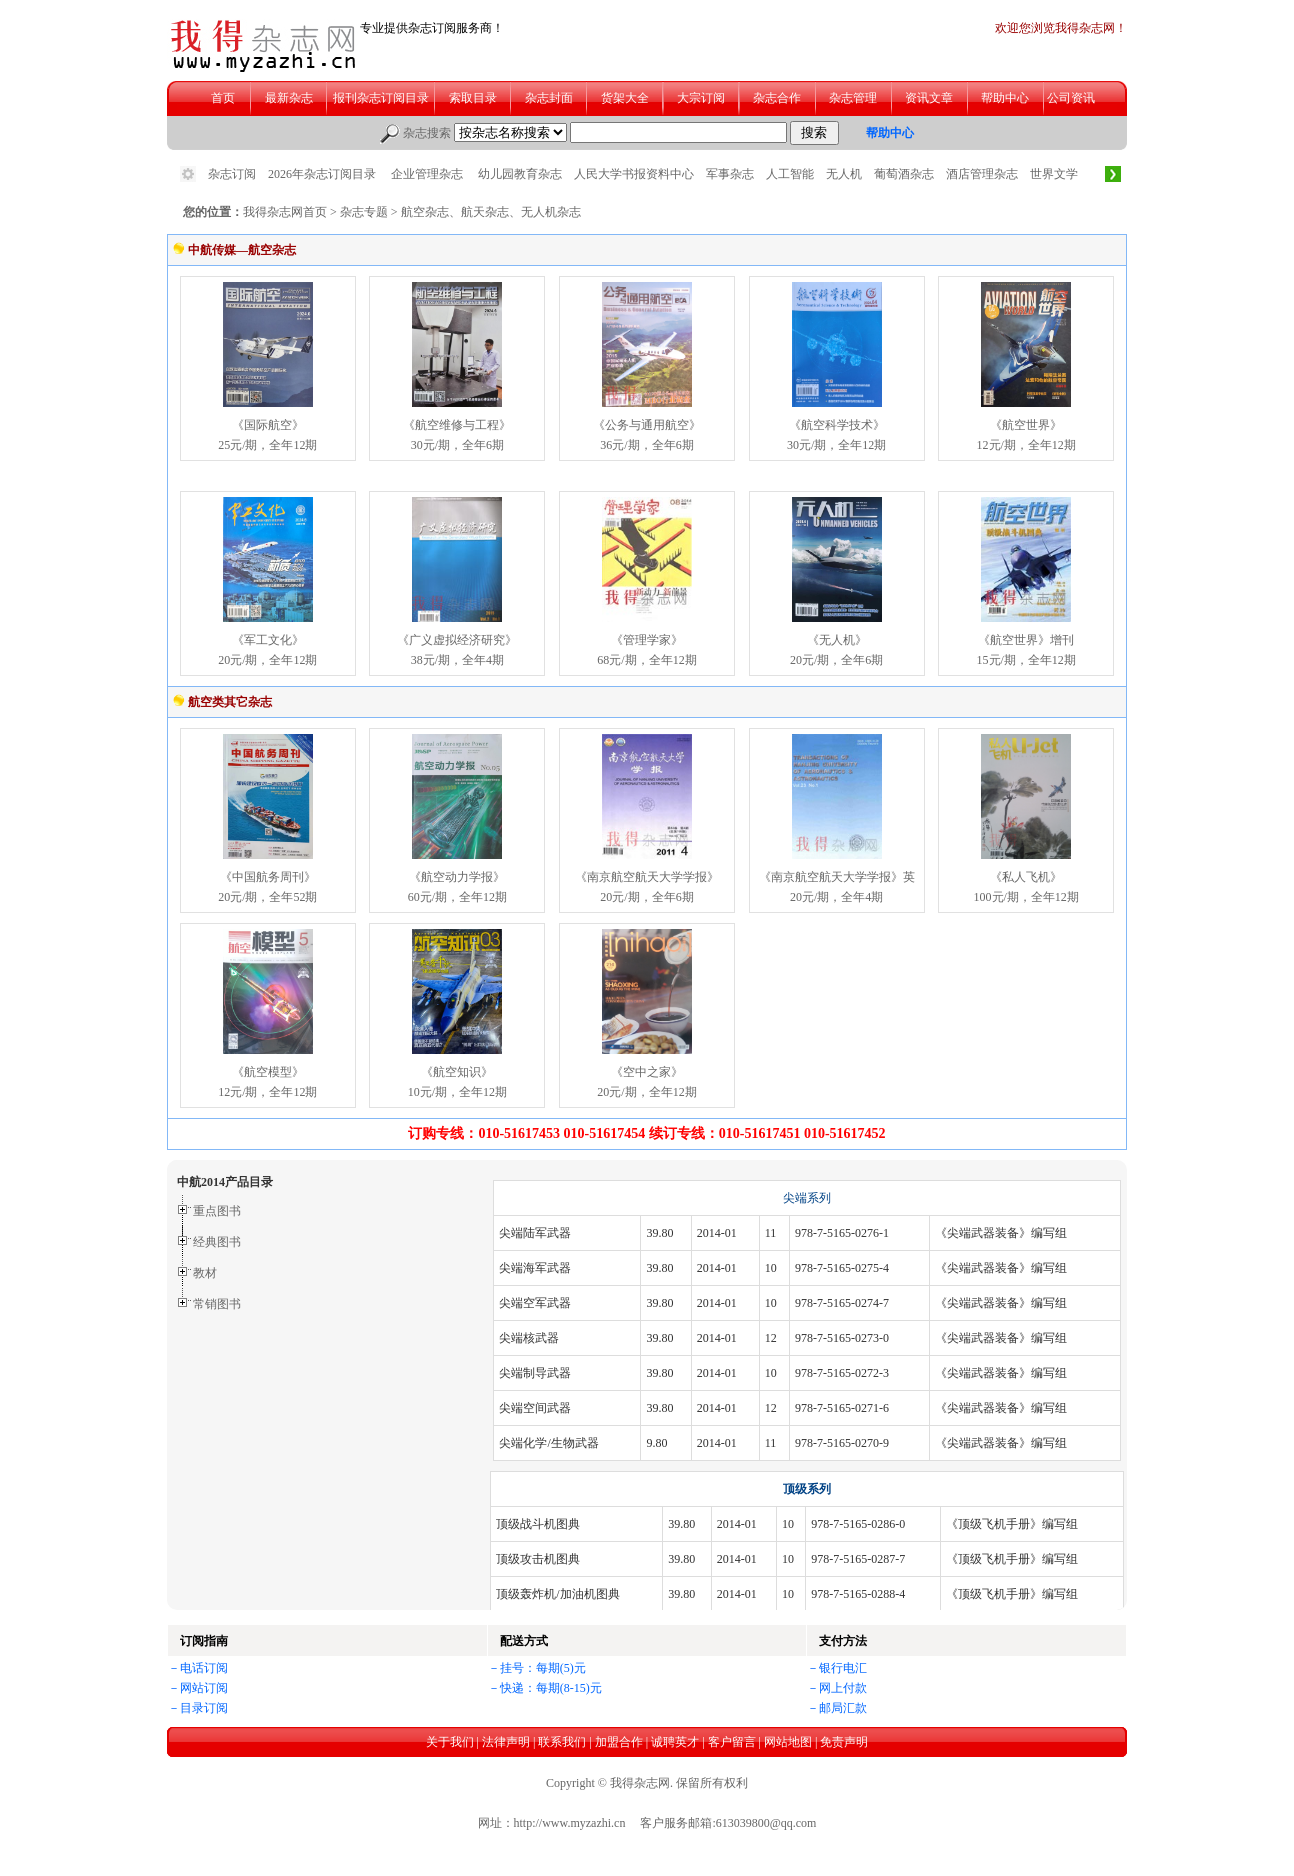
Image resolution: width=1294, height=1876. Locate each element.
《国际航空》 (268, 425)
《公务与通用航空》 (647, 425)
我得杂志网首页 (285, 212)
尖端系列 (807, 1198)
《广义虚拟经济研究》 (457, 640)
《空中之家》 (647, 1072)
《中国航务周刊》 (268, 877)
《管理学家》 (647, 640)
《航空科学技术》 (837, 425)
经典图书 (217, 1242)
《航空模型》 (268, 1072)
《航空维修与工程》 (457, 425)
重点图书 (217, 1211)
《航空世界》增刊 (1026, 640)
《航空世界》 (1026, 425)
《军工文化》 (268, 640)
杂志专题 (364, 212)
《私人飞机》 (1026, 877)
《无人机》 (837, 640)
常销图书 (217, 1304)
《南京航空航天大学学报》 (647, 877)
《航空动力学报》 (457, 877)
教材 (205, 1273)
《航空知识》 (457, 1072)
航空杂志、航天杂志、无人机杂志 (491, 212)
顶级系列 (807, 1489)
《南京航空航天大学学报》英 (837, 877)
